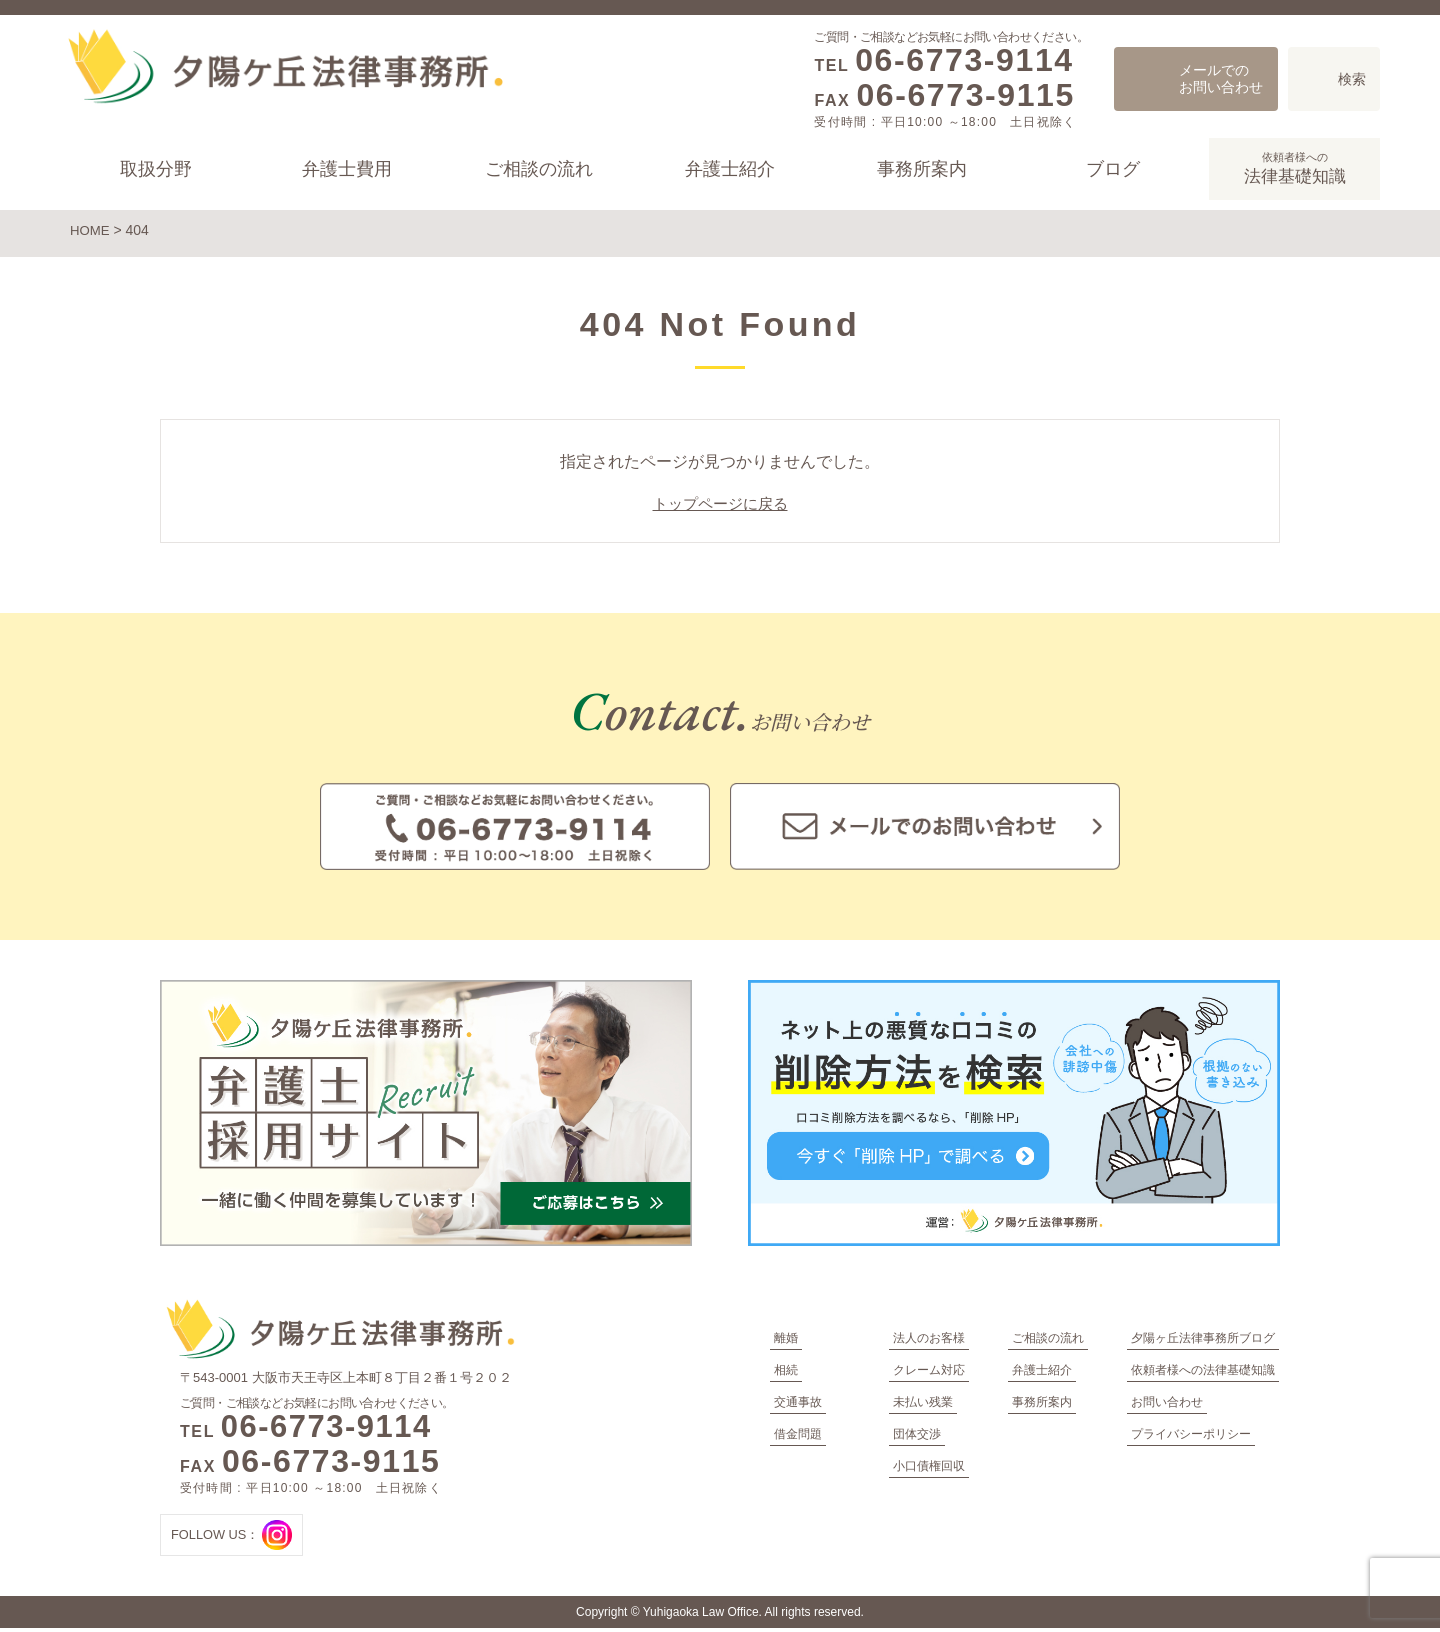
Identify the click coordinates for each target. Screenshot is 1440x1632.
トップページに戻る (720, 508)
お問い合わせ (1167, 1406)
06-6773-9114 (964, 60)
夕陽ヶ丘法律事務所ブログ (1203, 1342)
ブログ (1113, 169)
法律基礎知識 (1294, 167)
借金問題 (798, 1438)
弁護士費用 (347, 169)
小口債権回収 (929, 1470)
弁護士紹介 (730, 169)
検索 (1352, 79)
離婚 (786, 1342)
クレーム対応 (929, 1374)
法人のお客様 (929, 1342)
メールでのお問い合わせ (1221, 78)
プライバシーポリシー (1191, 1438)
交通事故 (798, 1406)
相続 (786, 1374)
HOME (91, 230)
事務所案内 (921, 169)
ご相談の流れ (539, 169)
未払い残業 (923, 1406)
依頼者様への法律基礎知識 (1203, 1374)
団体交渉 (917, 1438)
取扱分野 (156, 169)
